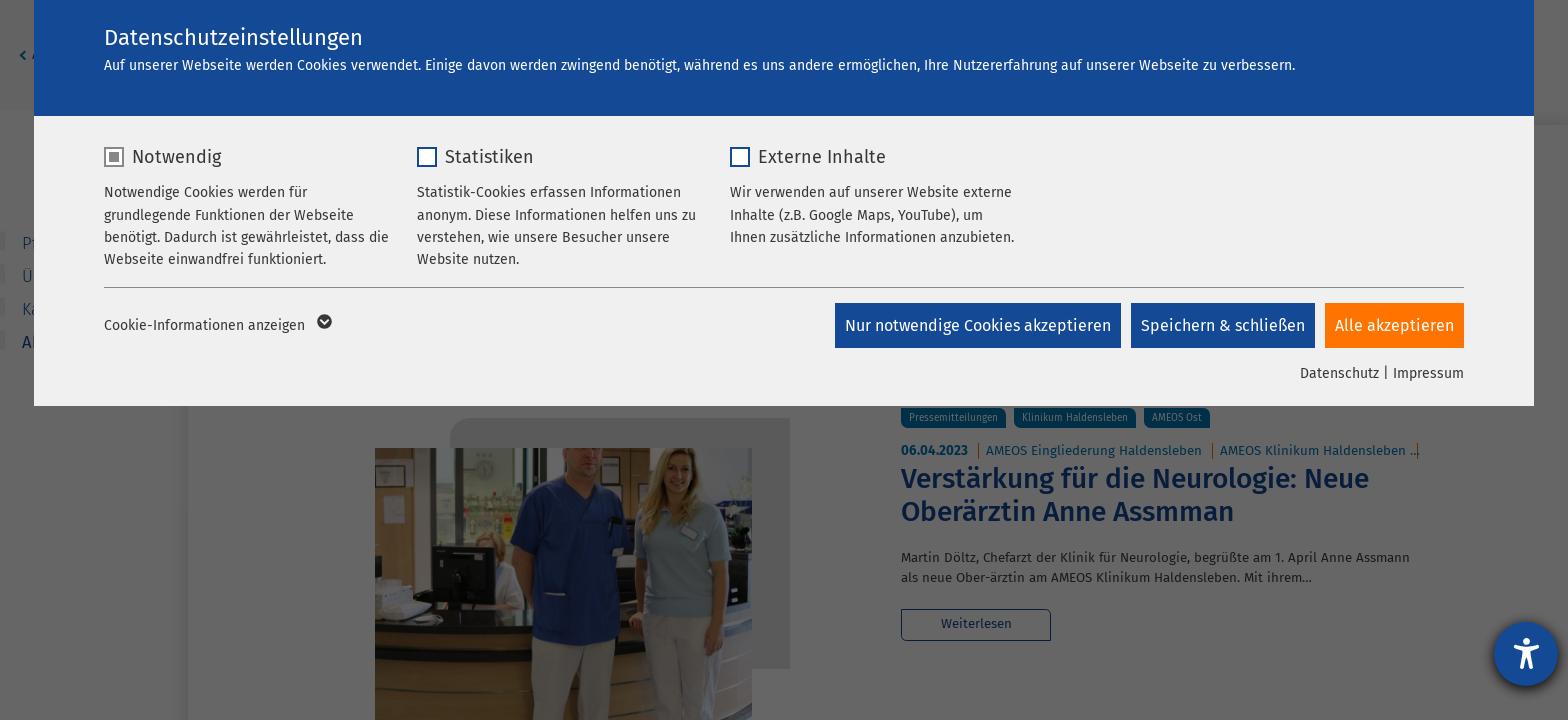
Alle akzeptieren (1394, 325)
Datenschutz (1339, 373)
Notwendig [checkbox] (176, 157)
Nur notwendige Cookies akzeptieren (978, 325)
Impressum (1428, 373)
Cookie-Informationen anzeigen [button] (216, 326)
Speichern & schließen (1223, 325)
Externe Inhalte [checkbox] (822, 157)
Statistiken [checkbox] (489, 157)
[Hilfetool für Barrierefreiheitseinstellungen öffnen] (1526, 654)
